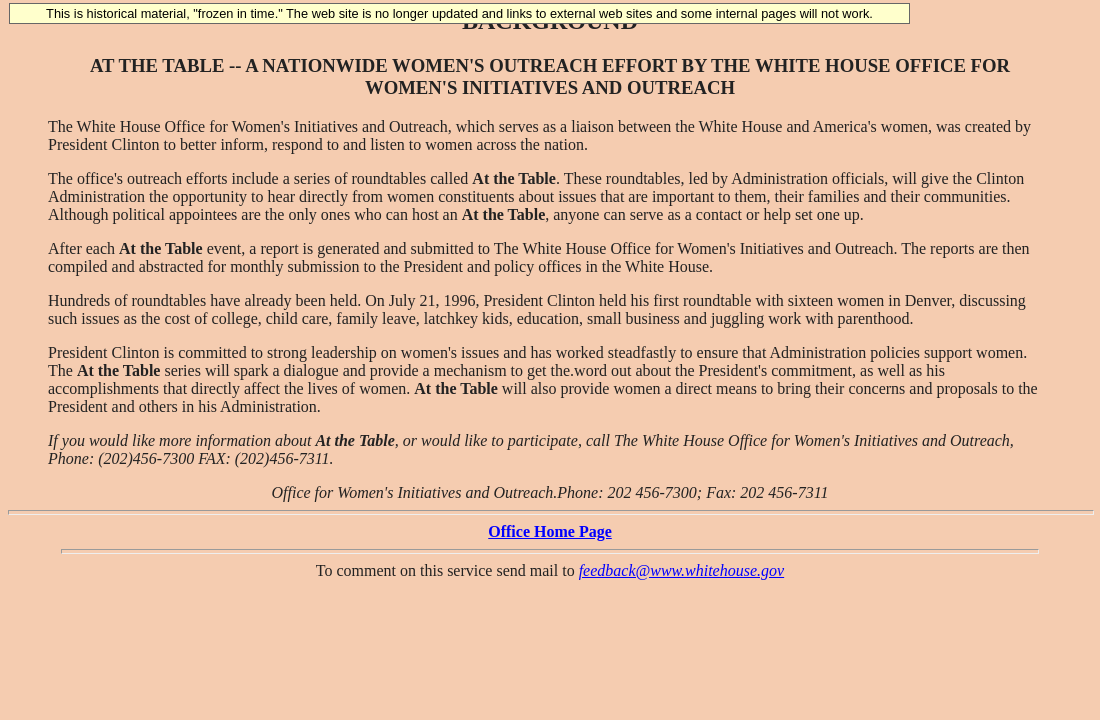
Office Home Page (550, 531)
